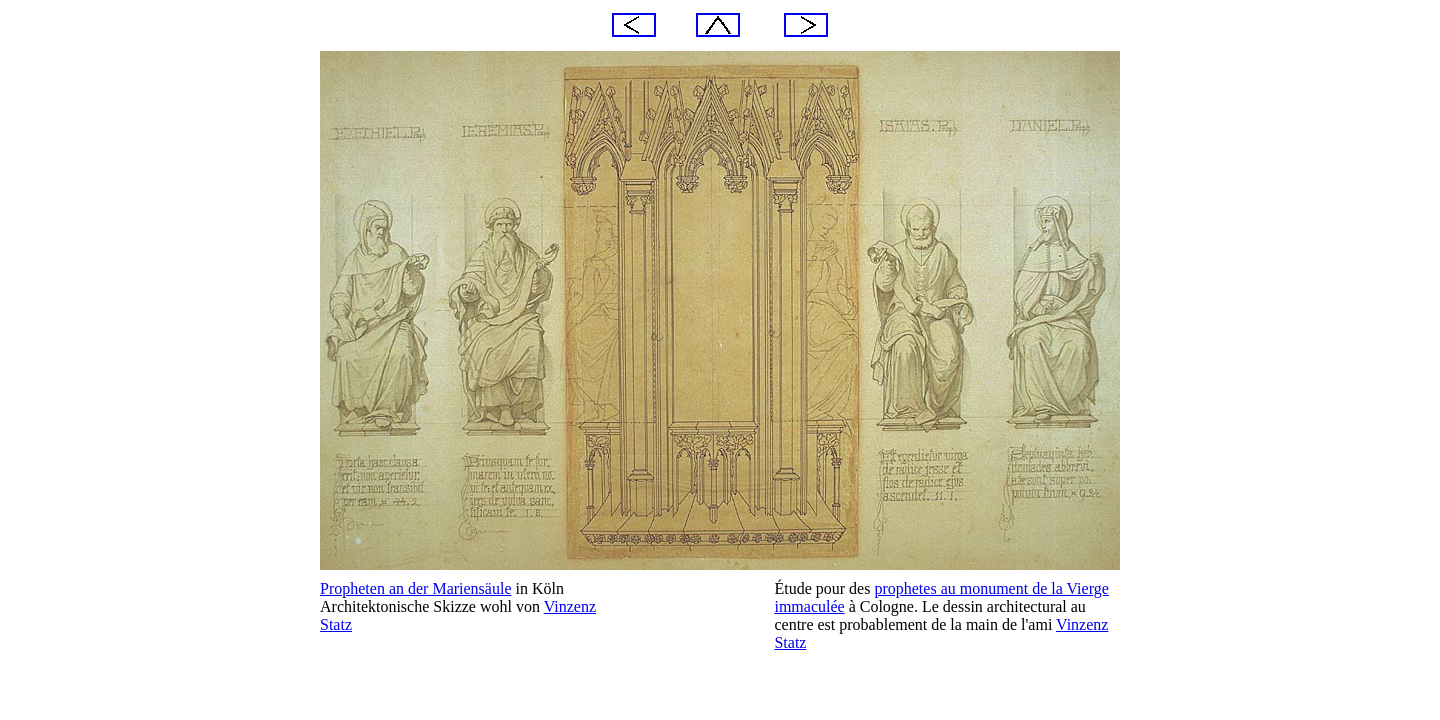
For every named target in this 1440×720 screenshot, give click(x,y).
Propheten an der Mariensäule (415, 588)
